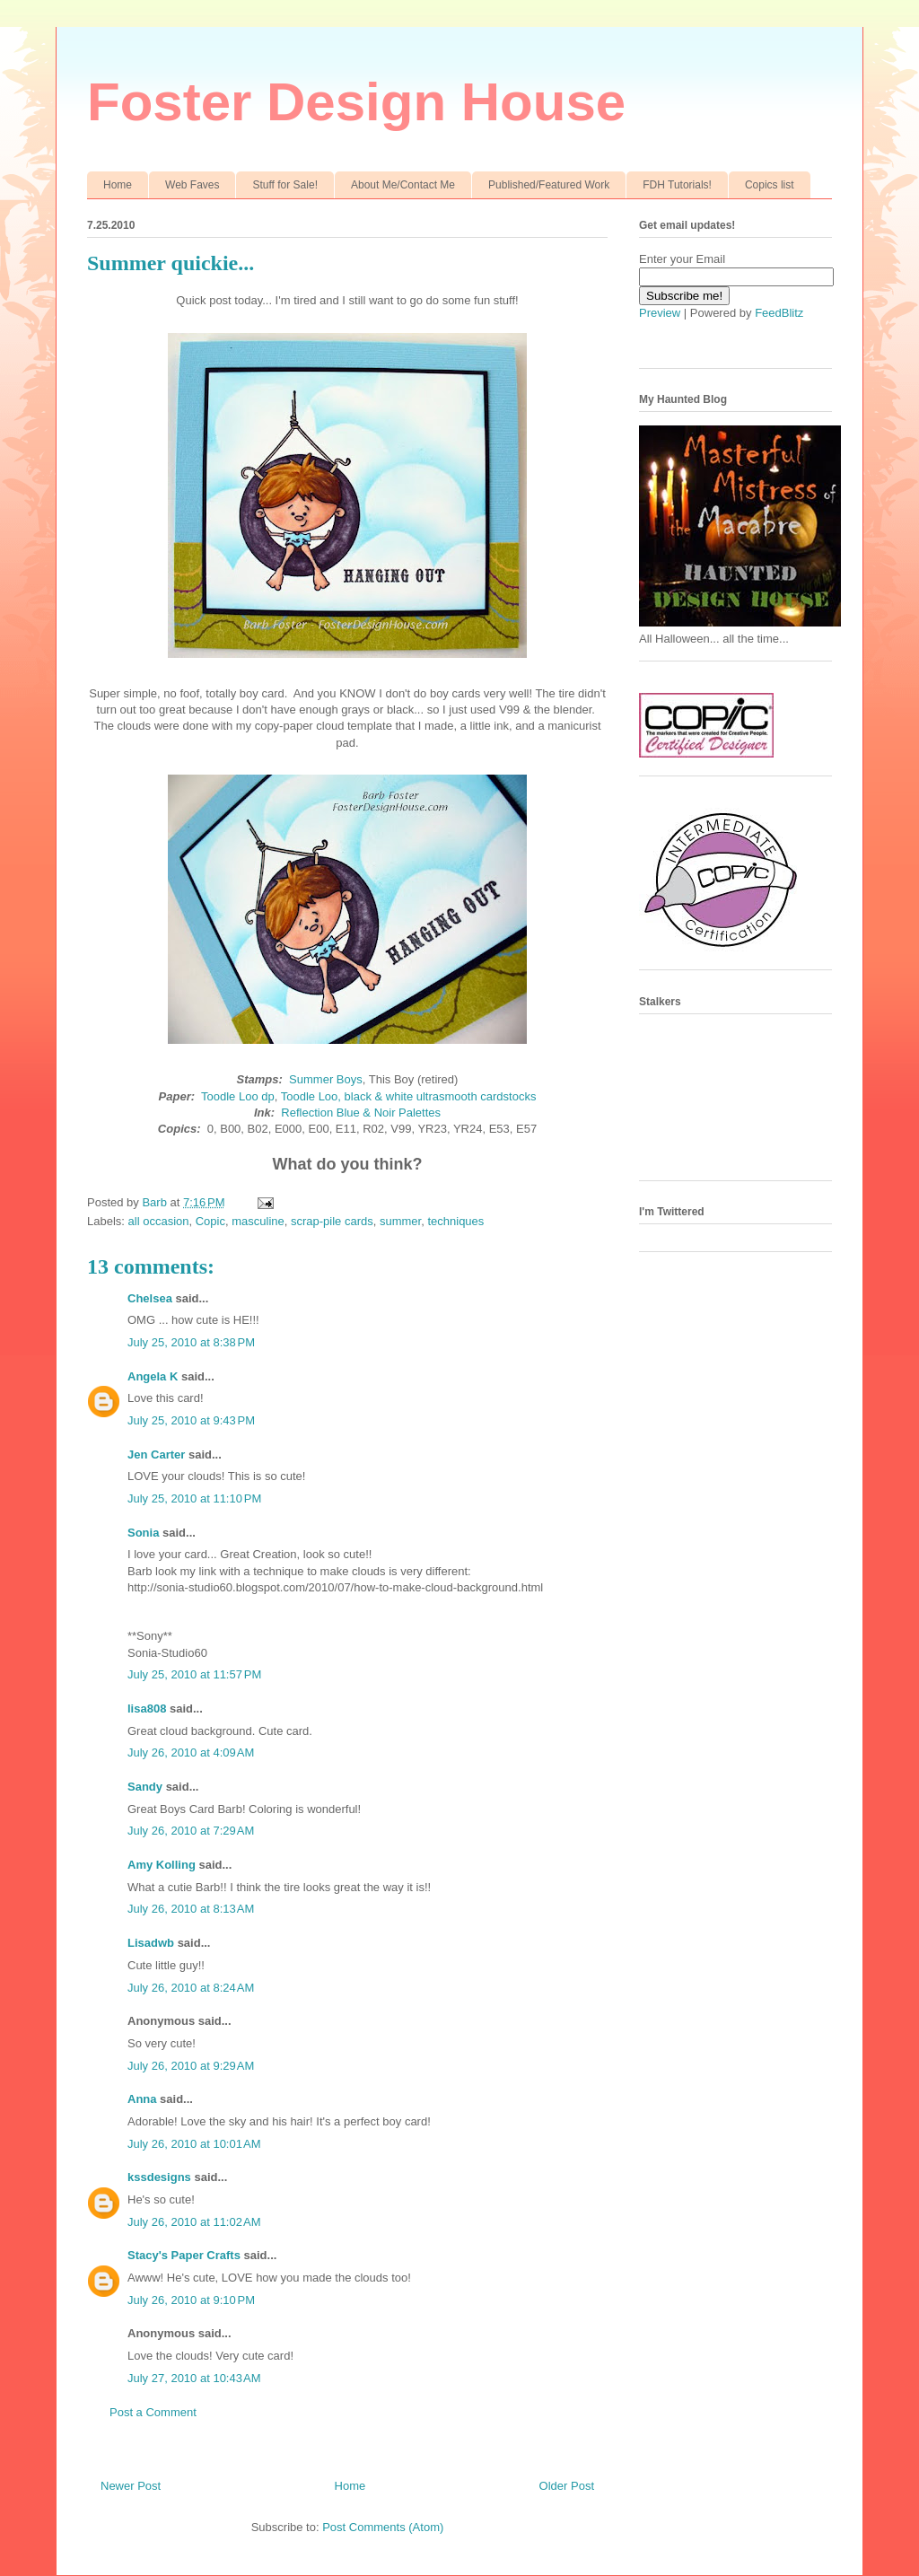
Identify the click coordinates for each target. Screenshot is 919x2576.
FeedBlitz (779, 313)
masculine (258, 1221)
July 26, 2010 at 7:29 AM (190, 1830)
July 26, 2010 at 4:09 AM (190, 1752)
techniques (455, 1221)
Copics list (769, 185)
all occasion (158, 1221)
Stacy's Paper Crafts (184, 2255)
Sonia (143, 1532)
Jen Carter (156, 1454)
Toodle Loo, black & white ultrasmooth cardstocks (409, 1096)
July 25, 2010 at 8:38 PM (191, 1342)
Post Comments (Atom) (382, 2527)
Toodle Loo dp (238, 1096)
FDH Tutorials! (677, 185)
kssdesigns (159, 2177)
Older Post (566, 2486)
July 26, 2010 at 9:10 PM (191, 2300)
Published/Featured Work (548, 185)
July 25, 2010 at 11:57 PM (194, 1674)
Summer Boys (326, 1079)
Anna (142, 2099)
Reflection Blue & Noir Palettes (361, 1112)
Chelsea (149, 1298)
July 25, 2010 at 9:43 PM (191, 1420)
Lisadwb (150, 1943)
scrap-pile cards (332, 1221)
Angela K (152, 1376)
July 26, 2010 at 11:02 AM (194, 2222)
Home (117, 185)
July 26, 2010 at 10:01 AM (194, 2144)
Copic (210, 1221)
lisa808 (146, 1708)
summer (400, 1221)
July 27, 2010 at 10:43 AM (194, 2378)
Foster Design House (356, 102)
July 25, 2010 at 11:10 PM (194, 1498)
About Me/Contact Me (403, 185)
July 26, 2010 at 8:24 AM (190, 1987)
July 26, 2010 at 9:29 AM (190, 2065)
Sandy (144, 1786)
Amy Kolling (161, 1864)
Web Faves (192, 185)
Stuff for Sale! (285, 185)
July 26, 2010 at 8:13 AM (190, 1908)
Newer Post (131, 2486)
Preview (659, 313)
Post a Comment (153, 2412)
